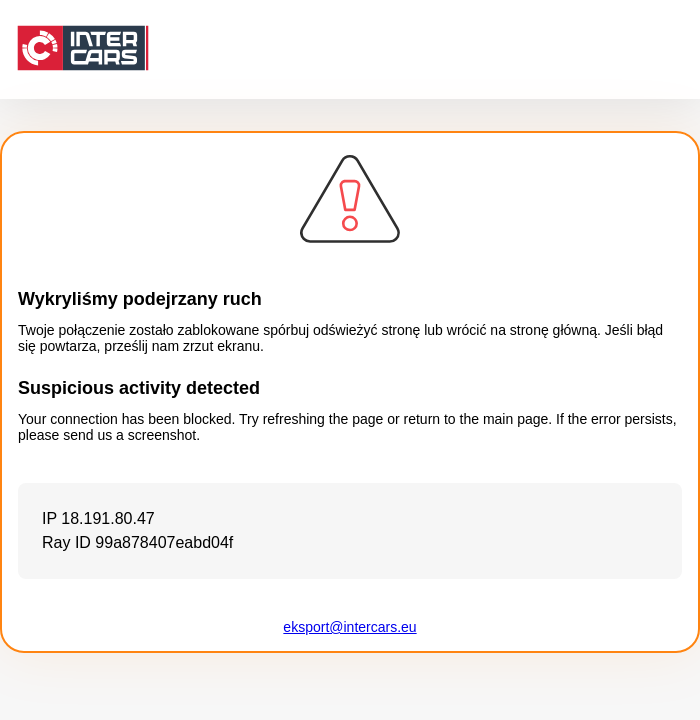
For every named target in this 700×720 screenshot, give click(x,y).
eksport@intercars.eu (349, 627)
